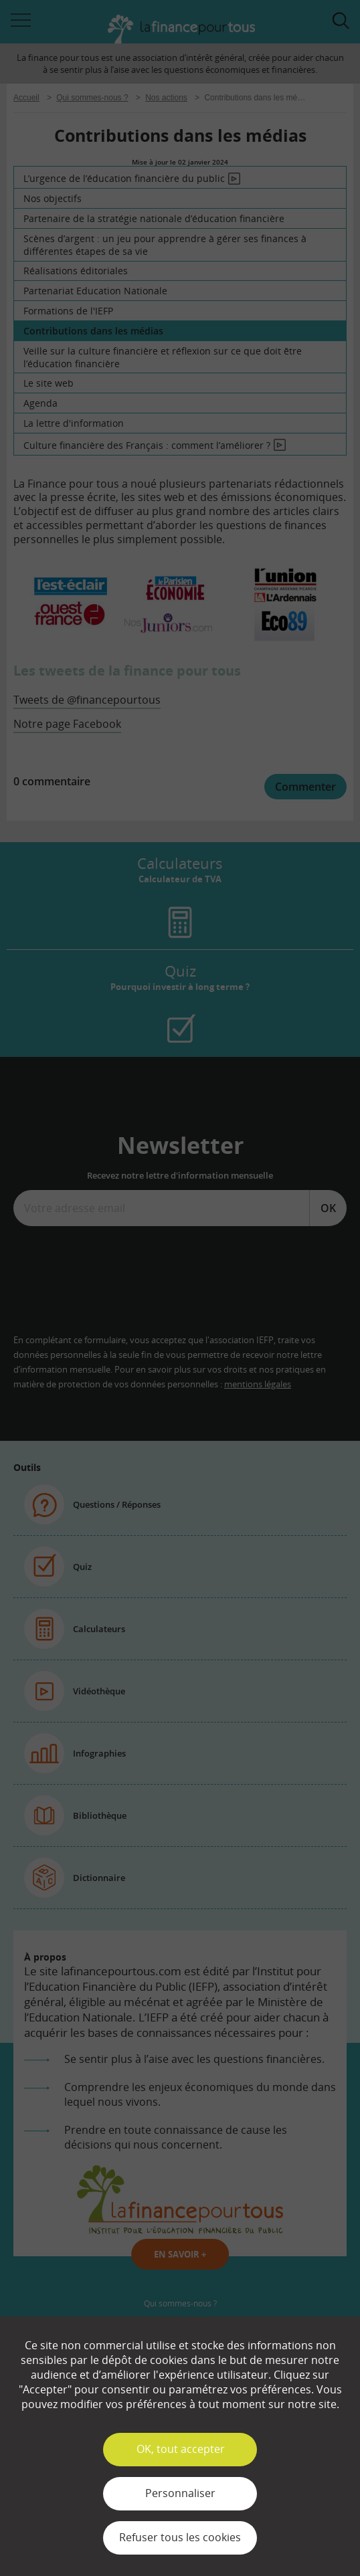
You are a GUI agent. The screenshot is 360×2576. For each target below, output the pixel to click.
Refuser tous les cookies (180, 2537)
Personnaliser (180, 2493)
